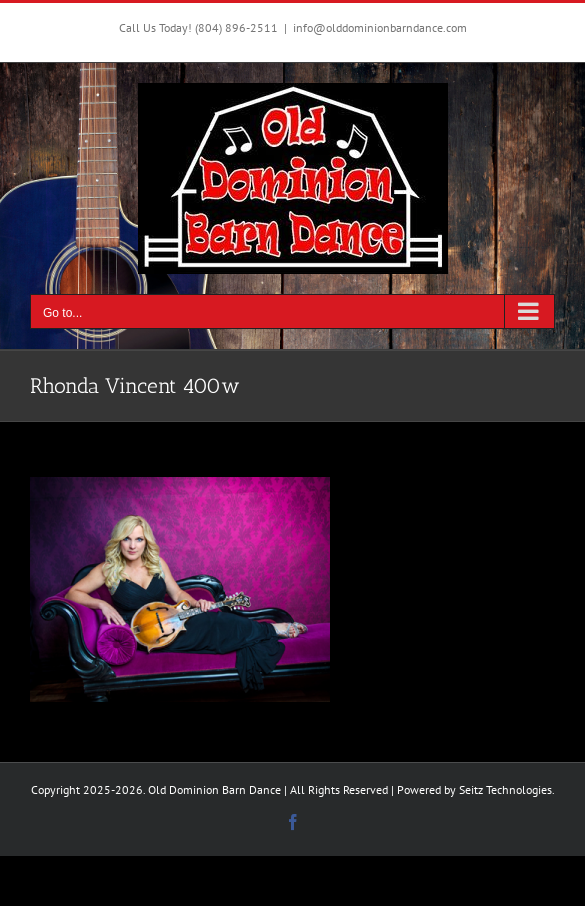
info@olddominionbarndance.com (380, 27)
